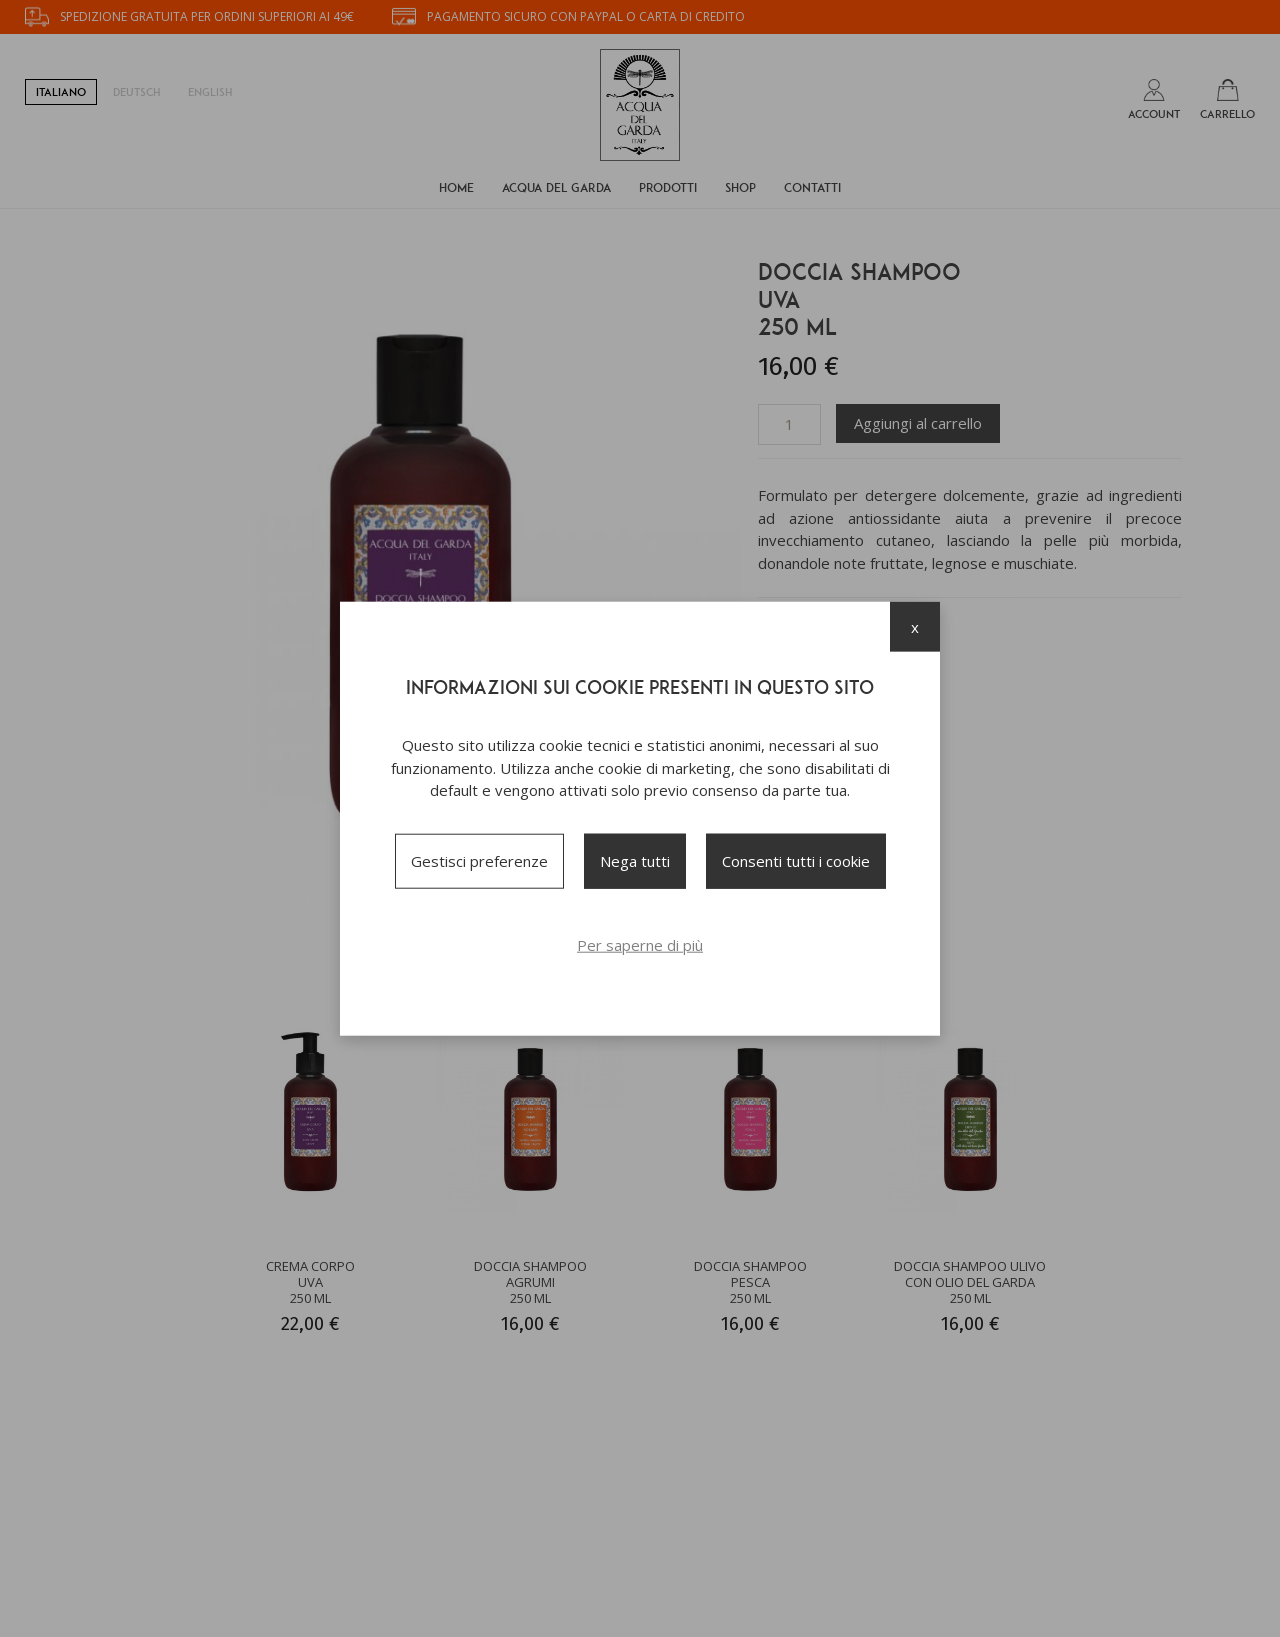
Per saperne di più (640, 944)
